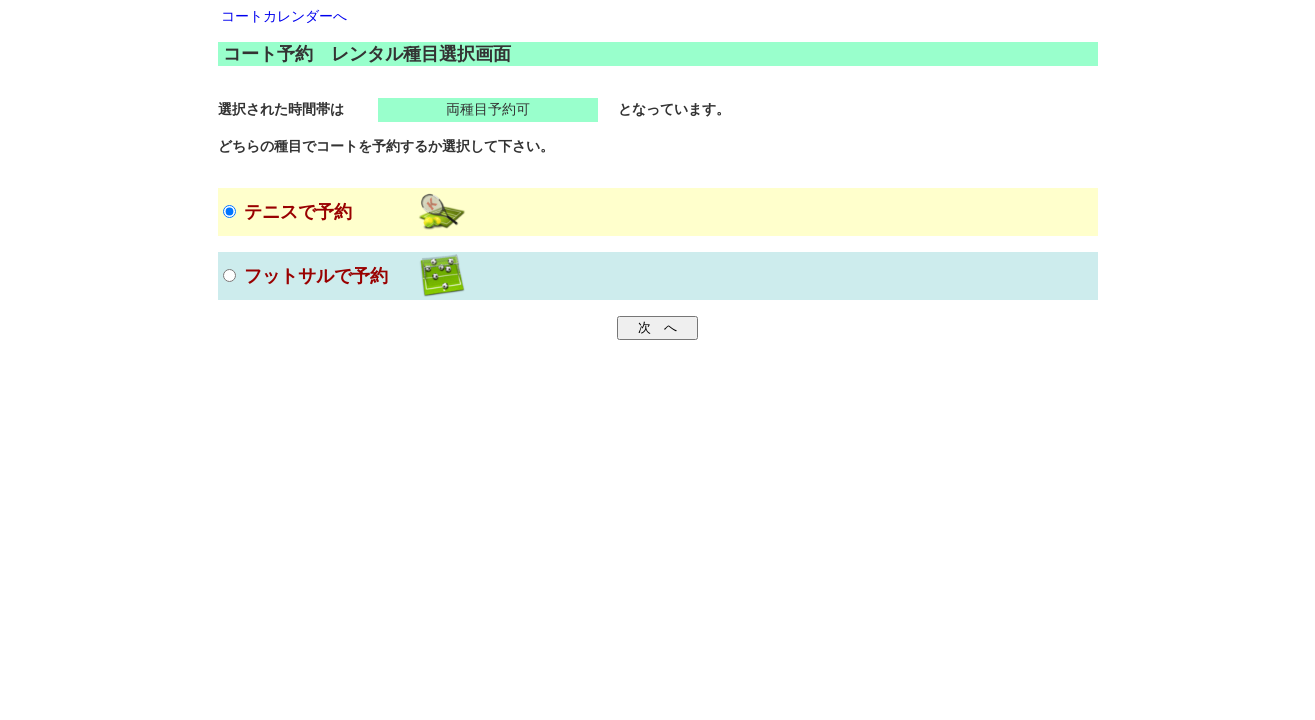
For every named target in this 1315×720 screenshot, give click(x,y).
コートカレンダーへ (284, 16)
